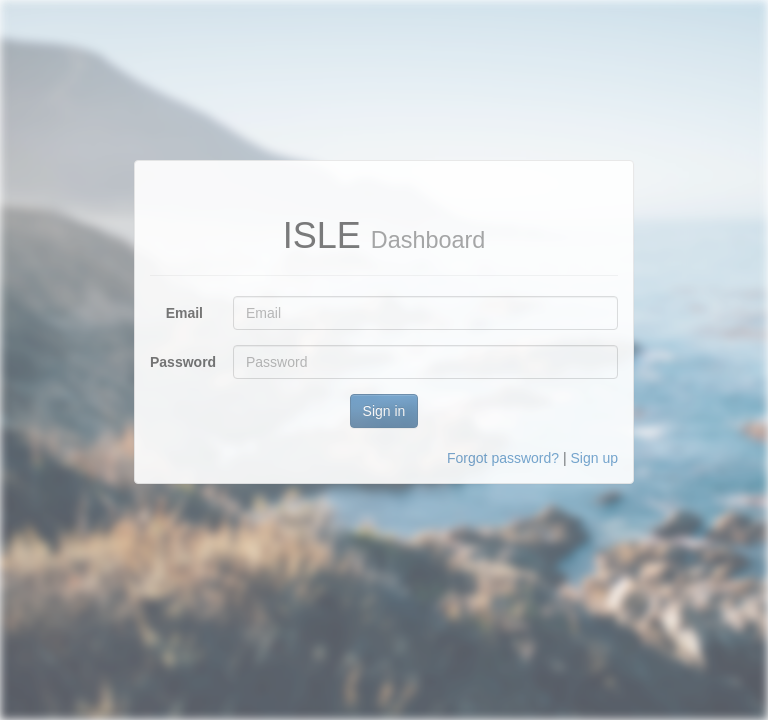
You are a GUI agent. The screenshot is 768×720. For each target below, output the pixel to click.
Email (184, 313)
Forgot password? (503, 458)
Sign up (594, 458)
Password (183, 362)
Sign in (384, 411)
